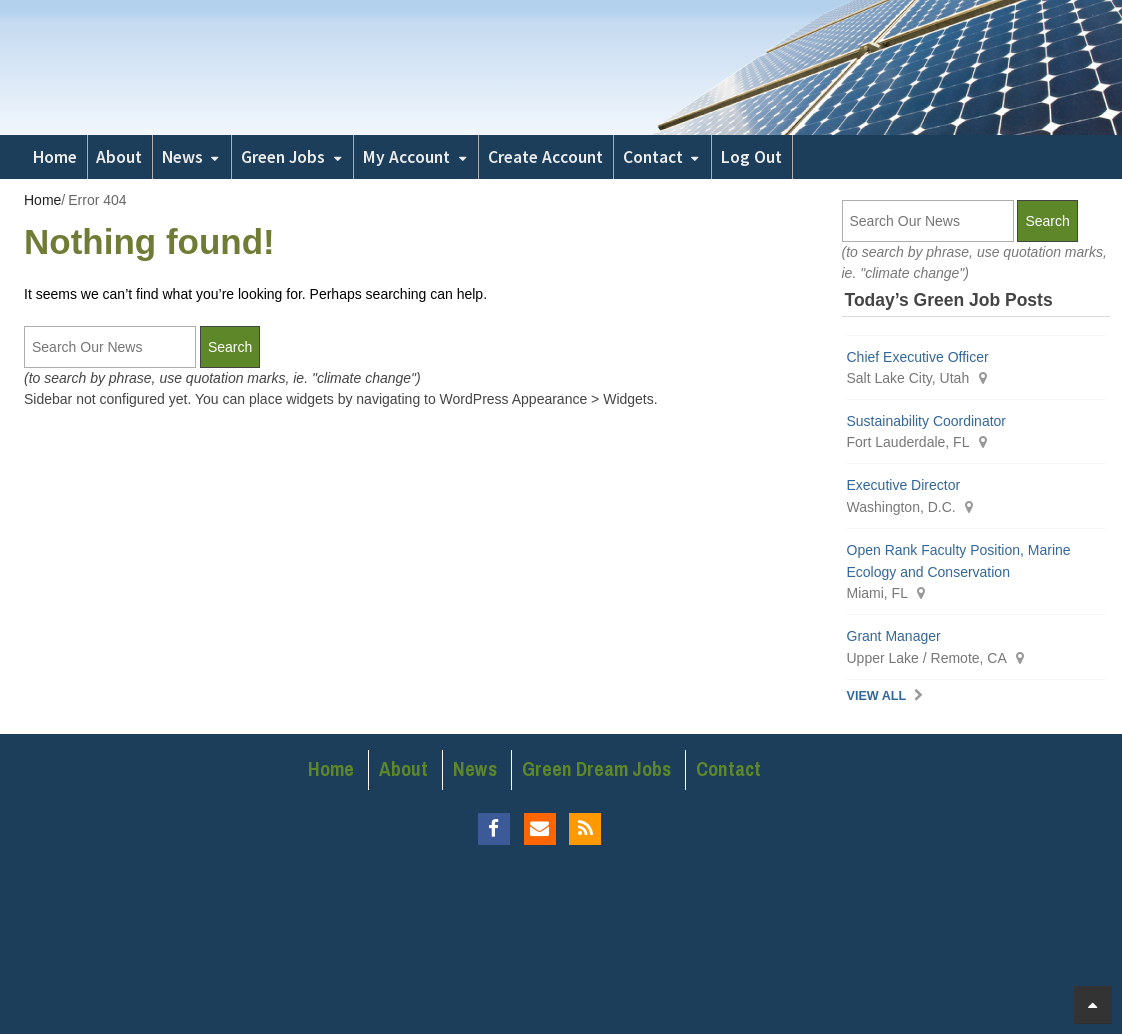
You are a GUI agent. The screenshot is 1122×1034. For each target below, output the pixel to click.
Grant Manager (894, 636)
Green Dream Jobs (596, 769)
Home (55, 157)
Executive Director (904, 485)
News (182, 157)
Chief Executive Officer (918, 357)
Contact (653, 157)
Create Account (545, 157)
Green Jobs (283, 157)
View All (877, 696)
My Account (406, 157)
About (119, 157)
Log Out (751, 157)
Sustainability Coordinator (927, 421)
